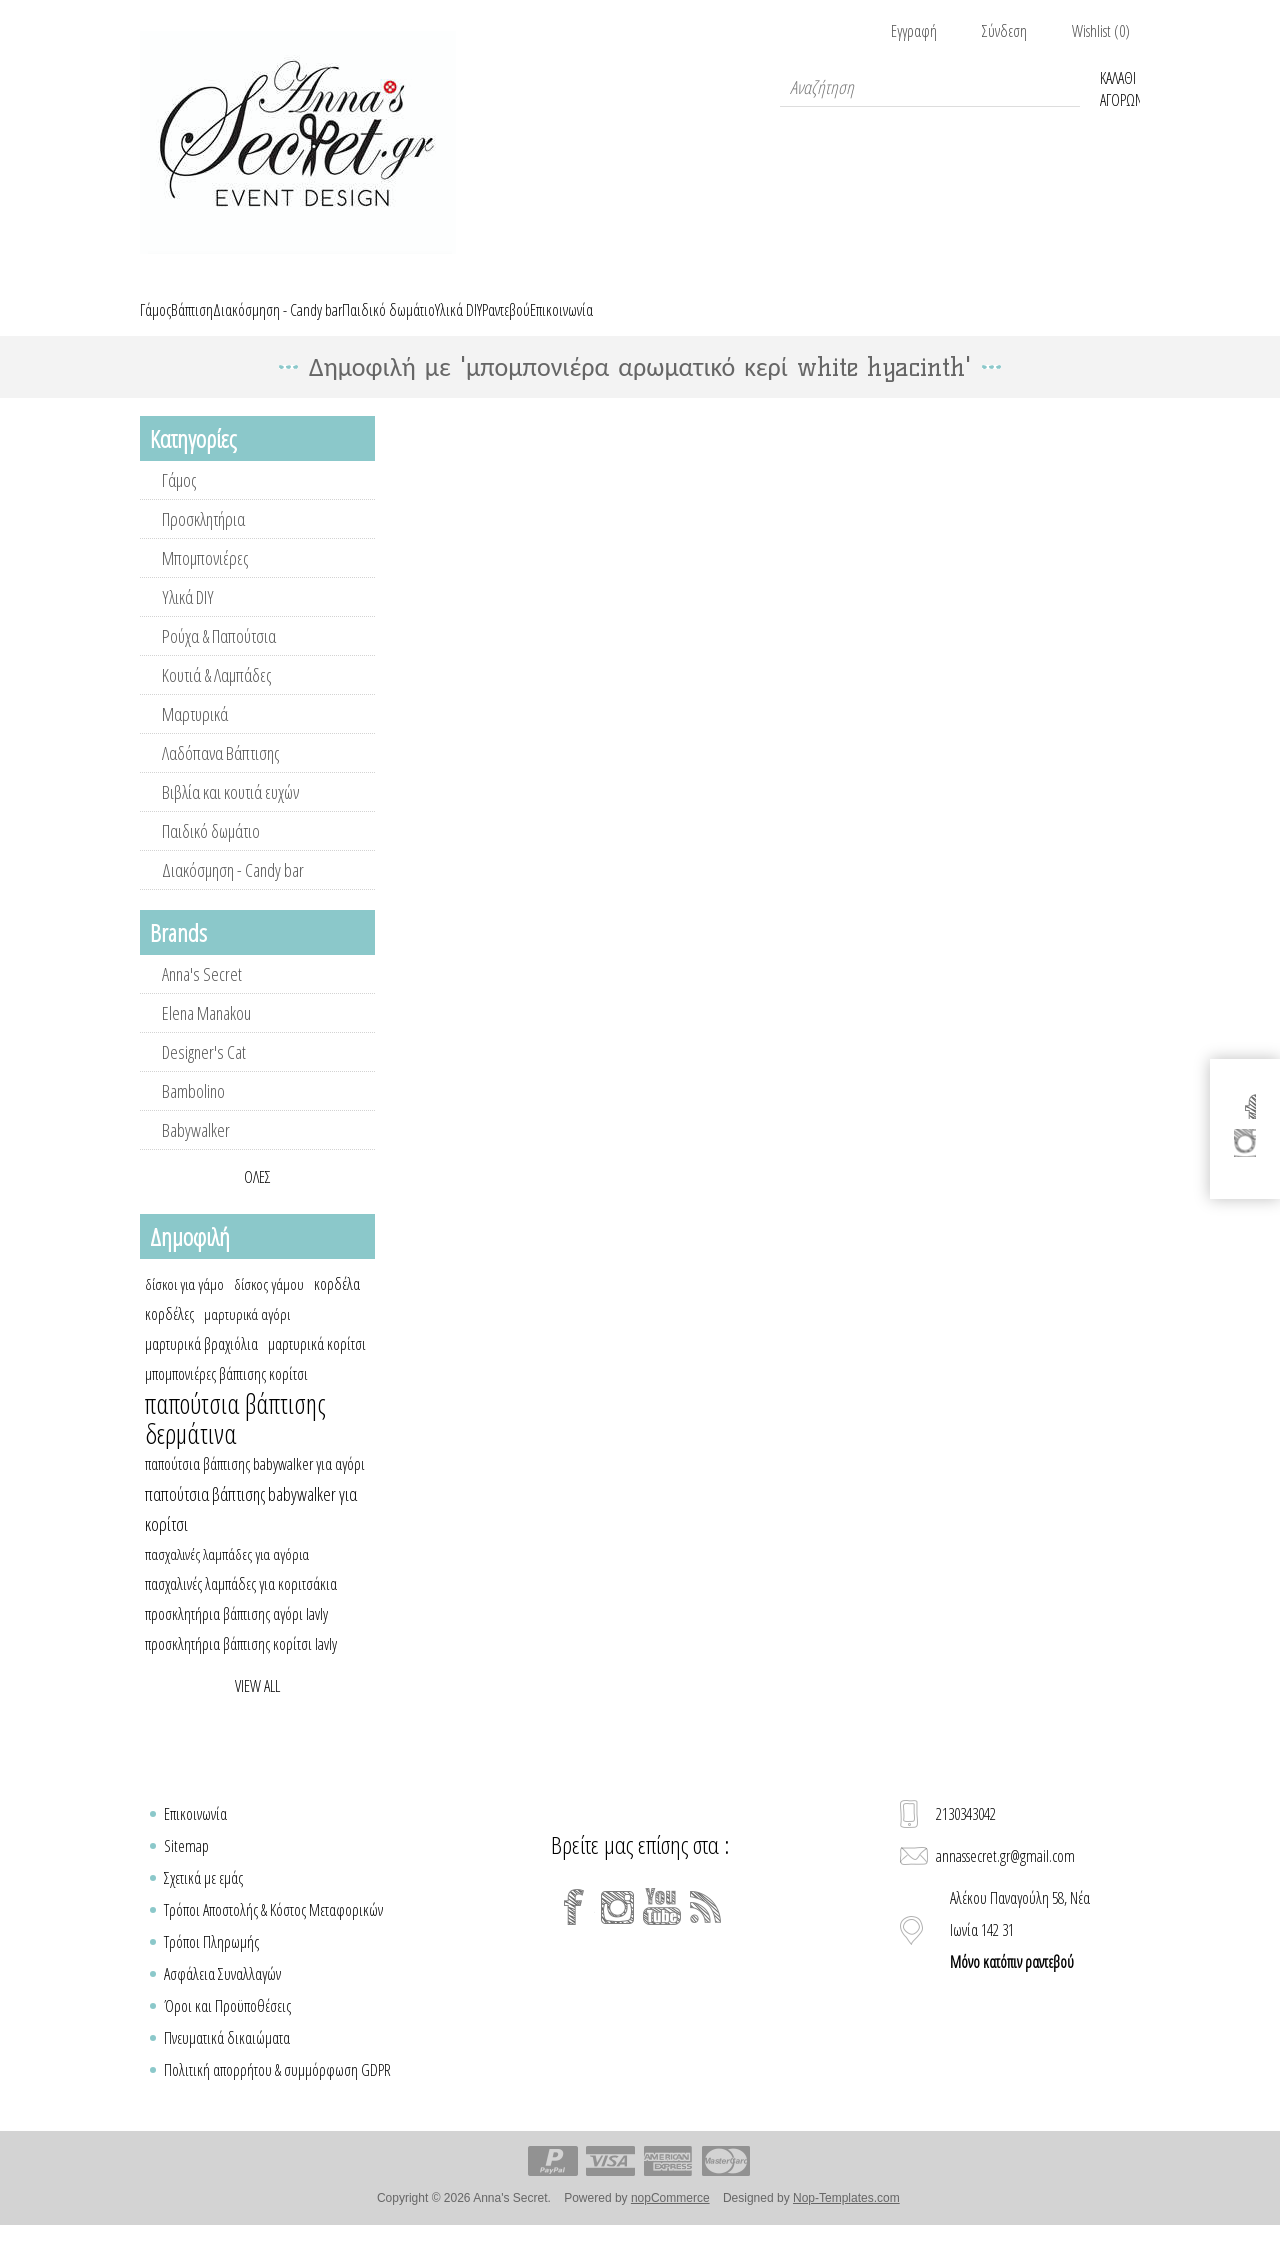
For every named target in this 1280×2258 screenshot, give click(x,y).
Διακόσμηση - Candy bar (233, 893)
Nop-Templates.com (846, 2221)
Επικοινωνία (195, 1837)
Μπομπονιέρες (205, 581)
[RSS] (706, 1930)
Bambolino (193, 1114)
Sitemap (186, 1869)
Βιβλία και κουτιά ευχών (230, 815)
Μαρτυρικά (195, 737)
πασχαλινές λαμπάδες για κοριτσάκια (241, 1607)
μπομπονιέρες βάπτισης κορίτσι (226, 1397)
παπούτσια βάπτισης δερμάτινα (235, 1442)
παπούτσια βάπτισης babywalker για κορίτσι (251, 1532)
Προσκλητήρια (203, 542)
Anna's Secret (202, 997)
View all (257, 1709)
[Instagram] (618, 1930)
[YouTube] (662, 1930)
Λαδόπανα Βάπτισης (220, 776)
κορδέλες (169, 1337)
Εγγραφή (914, 31)
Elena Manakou (206, 1036)
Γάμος (179, 503)
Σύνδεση (1004, 31)
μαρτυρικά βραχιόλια (201, 1367)
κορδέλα (337, 1307)
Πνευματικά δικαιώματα (227, 2061)
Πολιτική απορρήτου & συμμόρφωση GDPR (277, 2093)
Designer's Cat (204, 1075)
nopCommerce (670, 2221)
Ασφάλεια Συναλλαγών (222, 1997)
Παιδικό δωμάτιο (211, 854)
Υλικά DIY (188, 620)
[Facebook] (574, 1930)
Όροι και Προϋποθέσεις (227, 2029)
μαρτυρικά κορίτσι (317, 1367)
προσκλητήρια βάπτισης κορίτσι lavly (241, 1667)
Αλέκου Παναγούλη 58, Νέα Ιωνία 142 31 (1020, 1953)
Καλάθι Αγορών (1120, 87)
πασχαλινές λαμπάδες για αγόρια (227, 1577)
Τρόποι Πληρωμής (211, 1965)
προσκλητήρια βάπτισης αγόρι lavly (236, 1637)
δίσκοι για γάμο (184, 1307)
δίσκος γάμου (269, 1307)
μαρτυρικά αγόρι (247, 1337)
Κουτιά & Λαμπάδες (216, 698)
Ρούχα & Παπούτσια (219, 659)
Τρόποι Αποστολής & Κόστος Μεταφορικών (273, 1933)
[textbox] (930, 87)
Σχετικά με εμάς (203, 1901)
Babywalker (196, 1153)
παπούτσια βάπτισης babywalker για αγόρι (255, 1487)
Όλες (257, 1200)
